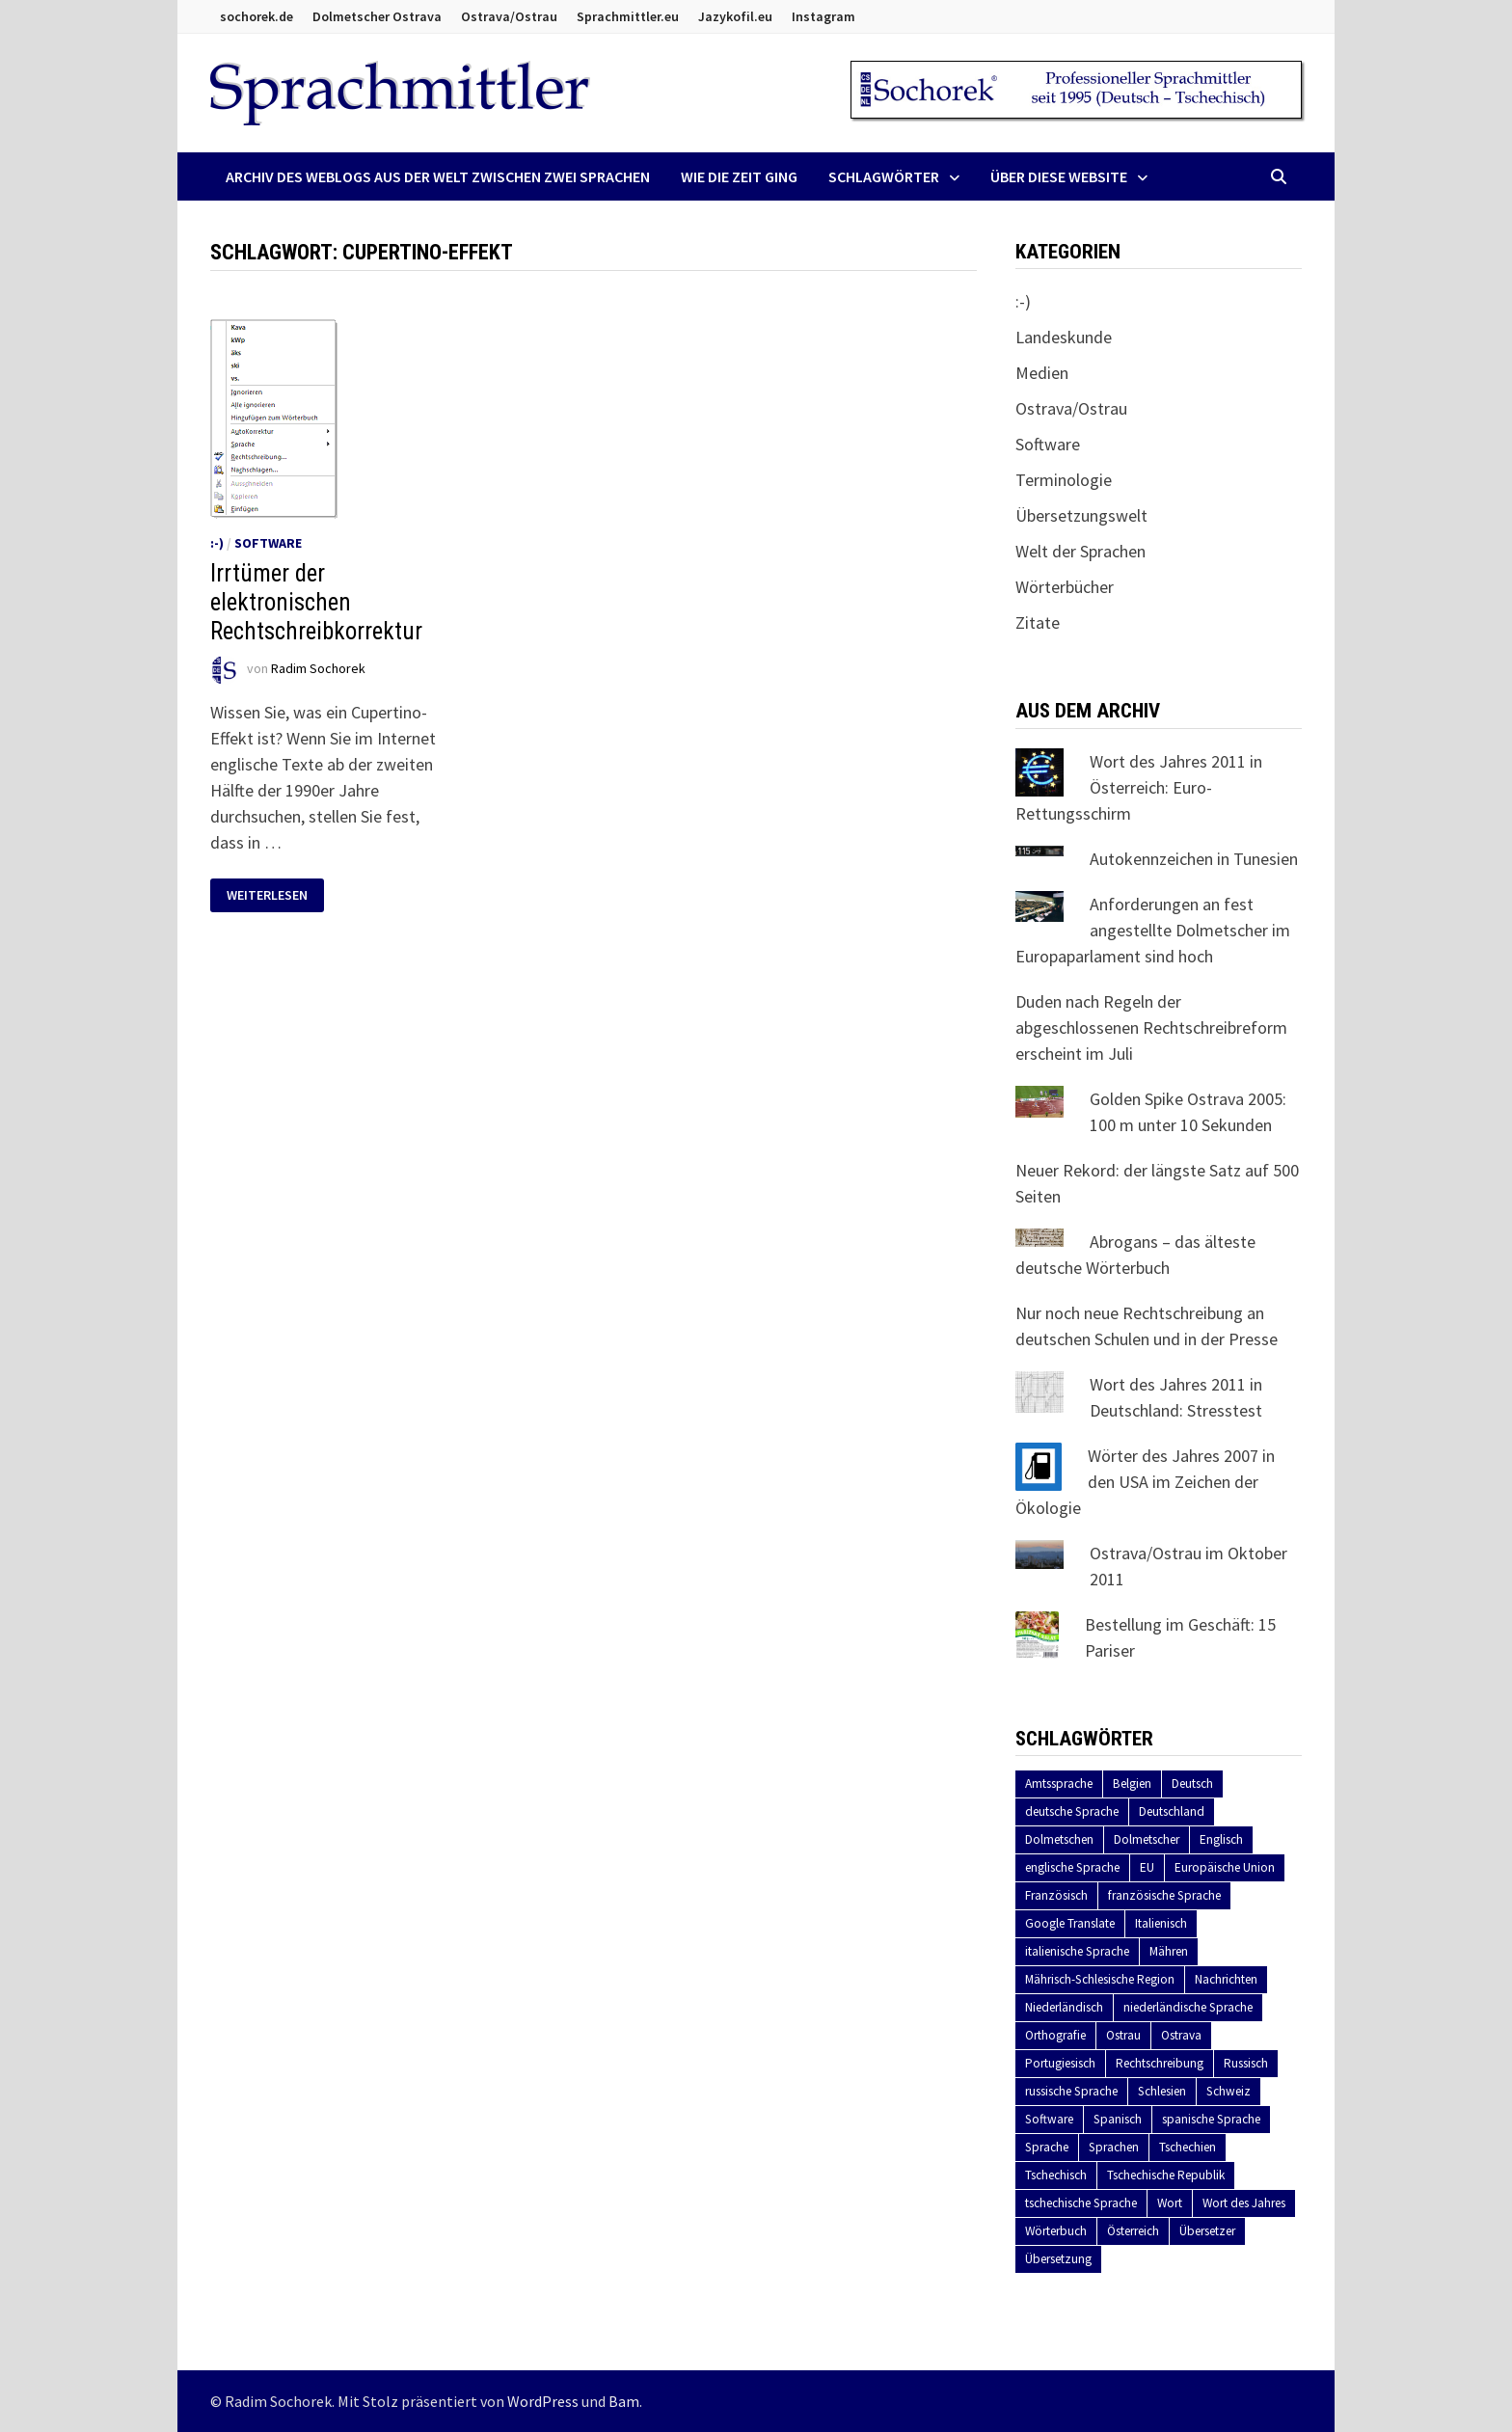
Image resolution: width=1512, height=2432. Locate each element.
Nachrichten (1226, 1979)
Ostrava (1181, 2035)
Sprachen (1114, 2147)
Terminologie (1063, 480)
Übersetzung (1058, 2259)
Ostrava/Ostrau (509, 16)
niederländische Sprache (1188, 2007)
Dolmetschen (1059, 1839)
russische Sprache (1071, 2091)
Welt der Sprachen (1080, 551)
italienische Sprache (1077, 1951)
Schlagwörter (883, 176)
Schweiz (1228, 2091)
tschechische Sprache (1081, 2203)
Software (268, 543)
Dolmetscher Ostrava (377, 16)
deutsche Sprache (1072, 1811)
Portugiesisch (1060, 2063)
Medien (1041, 373)
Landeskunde (1063, 337)
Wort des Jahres (1243, 2203)
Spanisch (1118, 2119)
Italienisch (1161, 1923)
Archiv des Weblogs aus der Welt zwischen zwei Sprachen (438, 176)
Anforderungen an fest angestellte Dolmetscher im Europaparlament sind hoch (1152, 930)
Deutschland (1171, 1811)
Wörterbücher (1064, 587)
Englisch (1221, 1839)
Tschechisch (1056, 2175)
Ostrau (1123, 2035)
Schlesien (1162, 2091)
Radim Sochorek (318, 668)
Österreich (1133, 2231)
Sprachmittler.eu (628, 16)
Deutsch (1192, 1783)
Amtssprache (1059, 1783)
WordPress (543, 2401)
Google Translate (1070, 1923)
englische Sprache (1072, 1867)
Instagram (823, 16)
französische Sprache (1164, 1895)
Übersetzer (1207, 2231)
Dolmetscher (1146, 1839)
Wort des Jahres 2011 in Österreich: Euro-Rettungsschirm (1138, 787)
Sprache (1046, 2147)
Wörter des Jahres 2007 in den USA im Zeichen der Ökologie (1145, 1482)
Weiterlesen (275, 895)
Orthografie (1055, 2035)
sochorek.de (256, 16)
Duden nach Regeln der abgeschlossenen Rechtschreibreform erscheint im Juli (1151, 1027)
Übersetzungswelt (1081, 515)
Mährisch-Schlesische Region (1099, 1979)
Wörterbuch (1056, 2231)
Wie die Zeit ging (739, 176)
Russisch (1246, 2063)
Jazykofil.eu (735, 16)
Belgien (1132, 1783)
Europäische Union (1224, 1867)
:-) (217, 543)
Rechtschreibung (1159, 2063)
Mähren (1168, 1951)
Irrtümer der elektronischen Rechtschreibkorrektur (316, 602)
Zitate (1037, 622)
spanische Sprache (1211, 2119)
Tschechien (1187, 2147)
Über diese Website (1058, 176)
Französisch (1056, 1895)
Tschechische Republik (1166, 2175)
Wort (1169, 2203)
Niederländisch (1064, 2007)
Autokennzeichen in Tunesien (1194, 859)
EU (1147, 1867)
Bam (623, 2401)
